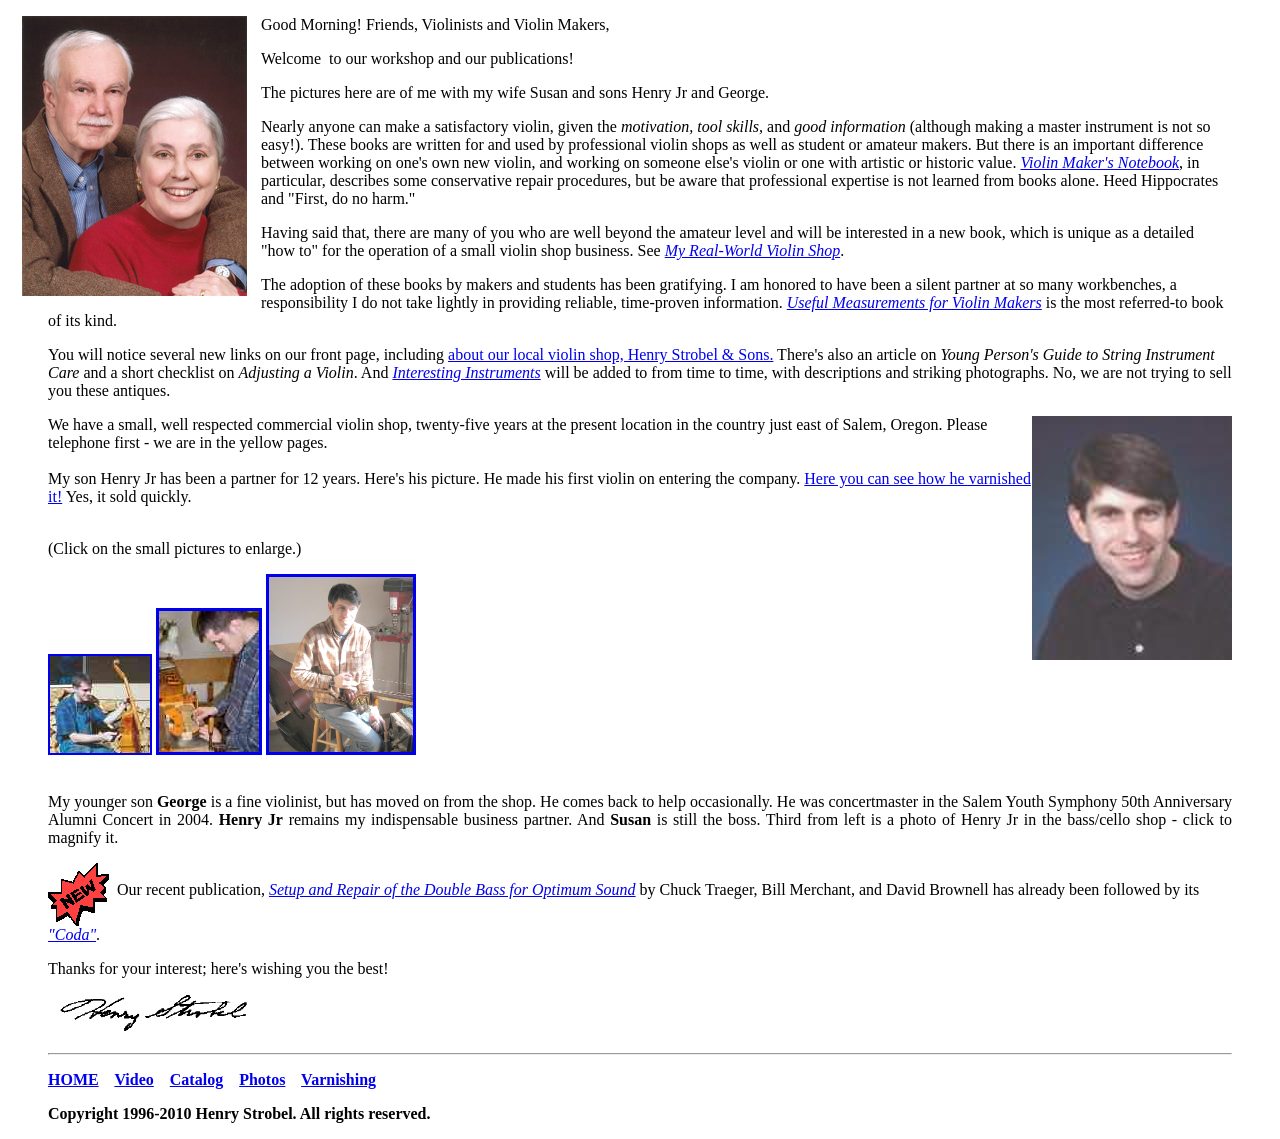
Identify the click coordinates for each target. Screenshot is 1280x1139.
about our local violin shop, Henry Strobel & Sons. (610, 354)
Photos (262, 1079)
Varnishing (338, 1079)
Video (133, 1079)
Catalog (196, 1079)
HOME (73, 1079)
